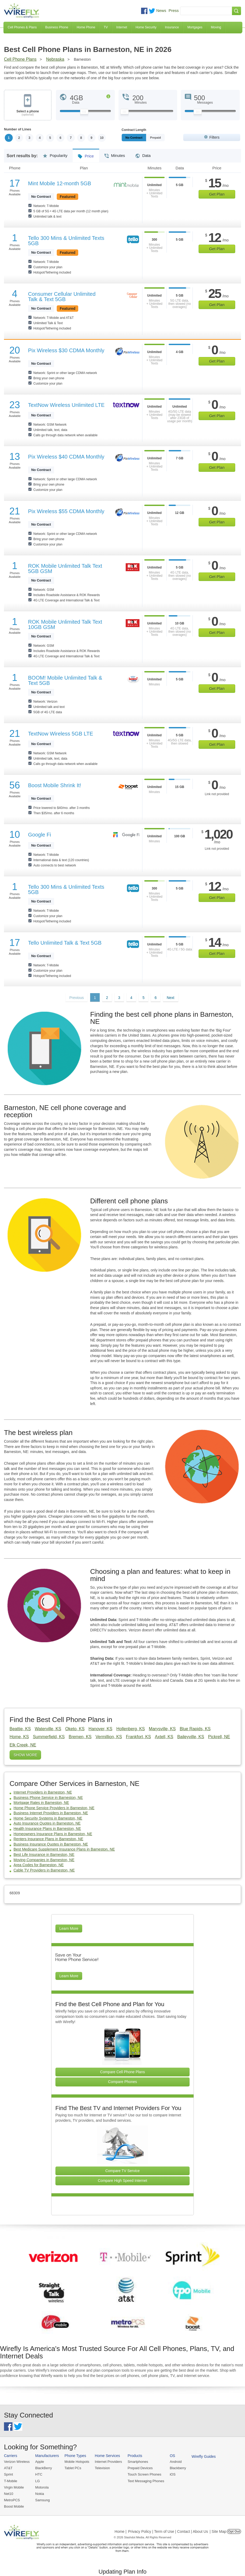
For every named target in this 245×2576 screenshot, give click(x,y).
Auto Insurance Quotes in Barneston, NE (47, 1823)
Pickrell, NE (219, 1736)
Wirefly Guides (204, 2457)
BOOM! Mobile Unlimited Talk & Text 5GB (65, 680)
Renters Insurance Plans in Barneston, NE (48, 1839)
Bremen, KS (80, 1736)
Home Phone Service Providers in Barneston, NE (54, 1808)
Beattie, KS (20, 1729)
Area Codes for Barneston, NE (39, 1865)
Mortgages (195, 27)
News (161, 10)
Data (143, 153)
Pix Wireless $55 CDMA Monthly (66, 511)
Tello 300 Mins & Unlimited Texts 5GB (66, 240)
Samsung (42, 2500)
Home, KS (19, 1736)
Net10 (8, 2494)
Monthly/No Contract (140, 137)
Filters (214, 137)
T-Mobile (10, 2481)
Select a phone (27, 113)
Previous (76, 998)
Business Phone (56, 27)
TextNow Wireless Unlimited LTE (66, 405)
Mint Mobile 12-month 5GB (59, 183)
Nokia (39, 2494)
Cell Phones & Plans (22, 27)
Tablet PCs (72, 2468)
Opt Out (234, 2531)
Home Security (145, 27)
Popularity (55, 153)
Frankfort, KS (138, 1736)
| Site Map (218, 2531)
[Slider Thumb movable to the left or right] (84, 113)
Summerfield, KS (49, 1736)
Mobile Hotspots (76, 2462)
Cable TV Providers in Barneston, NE (44, 1870)
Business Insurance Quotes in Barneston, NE (51, 1844)
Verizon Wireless (17, 2462)
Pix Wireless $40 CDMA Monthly (66, 456)
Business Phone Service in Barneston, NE (48, 1797)
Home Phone (86, 27)
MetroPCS (12, 2500)
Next (170, 998)
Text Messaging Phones (146, 2481)
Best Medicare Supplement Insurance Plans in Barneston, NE (64, 1849)
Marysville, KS (162, 1729)
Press (174, 10)
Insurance (172, 27)
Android (176, 2462)
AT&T (8, 2468)
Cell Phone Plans (20, 59)
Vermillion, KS (108, 1736)
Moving (216, 27)
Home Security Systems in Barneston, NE (48, 1818)
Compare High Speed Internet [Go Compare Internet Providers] (122, 2181)
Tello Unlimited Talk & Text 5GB (65, 942)
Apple (39, 2462)
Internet (121, 27)
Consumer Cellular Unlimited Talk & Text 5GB (62, 296)
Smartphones (138, 2462)
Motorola (42, 2487)
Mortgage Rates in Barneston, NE (41, 1802)
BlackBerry (43, 2468)
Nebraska (55, 59)
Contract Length (134, 130)
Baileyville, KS (190, 1736)
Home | (120, 2531)
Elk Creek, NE (23, 1745)
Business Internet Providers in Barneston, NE (51, 1813)
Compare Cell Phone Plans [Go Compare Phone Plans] (122, 2072)
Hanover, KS (100, 1729)
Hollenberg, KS (130, 1729)
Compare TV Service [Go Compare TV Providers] (122, 2171)
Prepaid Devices (140, 2468)
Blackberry (178, 2468)
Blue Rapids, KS (195, 1729)
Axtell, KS (164, 1736)
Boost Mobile (14, 2507)
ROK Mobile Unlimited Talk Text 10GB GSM (65, 624)
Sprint (8, 2475)
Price (86, 154)
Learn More (68, 1928)
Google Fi (39, 834)
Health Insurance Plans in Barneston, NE (47, 1828)
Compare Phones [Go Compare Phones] (122, 2082)
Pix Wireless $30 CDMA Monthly (66, 350)
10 (102, 138)
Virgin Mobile (14, 2487)
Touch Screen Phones (144, 2475)
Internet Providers (108, 2462)
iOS (173, 2475)
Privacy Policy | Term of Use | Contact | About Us (168, 2531)
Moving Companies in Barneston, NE (44, 1860)
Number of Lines (17, 129)
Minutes (114, 153)
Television (102, 2468)
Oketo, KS (75, 1729)
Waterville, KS (48, 1729)
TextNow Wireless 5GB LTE (60, 733)
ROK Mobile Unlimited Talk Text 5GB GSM (65, 568)
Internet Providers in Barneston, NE (43, 1792)
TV (106, 27)
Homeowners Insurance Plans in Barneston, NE (53, 1834)
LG (37, 2481)
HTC (38, 2475)
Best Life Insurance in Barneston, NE (44, 1854)
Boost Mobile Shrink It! (54, 785)
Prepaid (167, 137)
